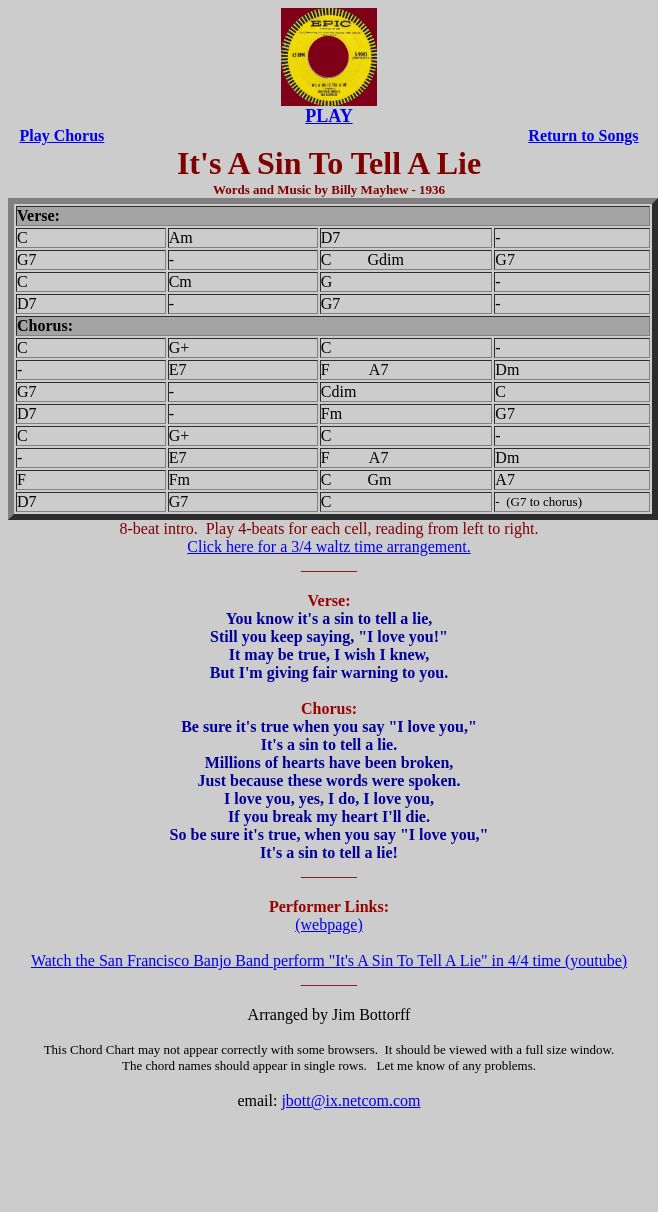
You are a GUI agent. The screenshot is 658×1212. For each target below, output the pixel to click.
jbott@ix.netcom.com (350, 1100)
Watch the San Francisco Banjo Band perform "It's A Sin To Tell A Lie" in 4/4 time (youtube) (329, 960)
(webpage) (329, 924)
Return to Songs (583, 135)
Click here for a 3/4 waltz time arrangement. (328, 546)
